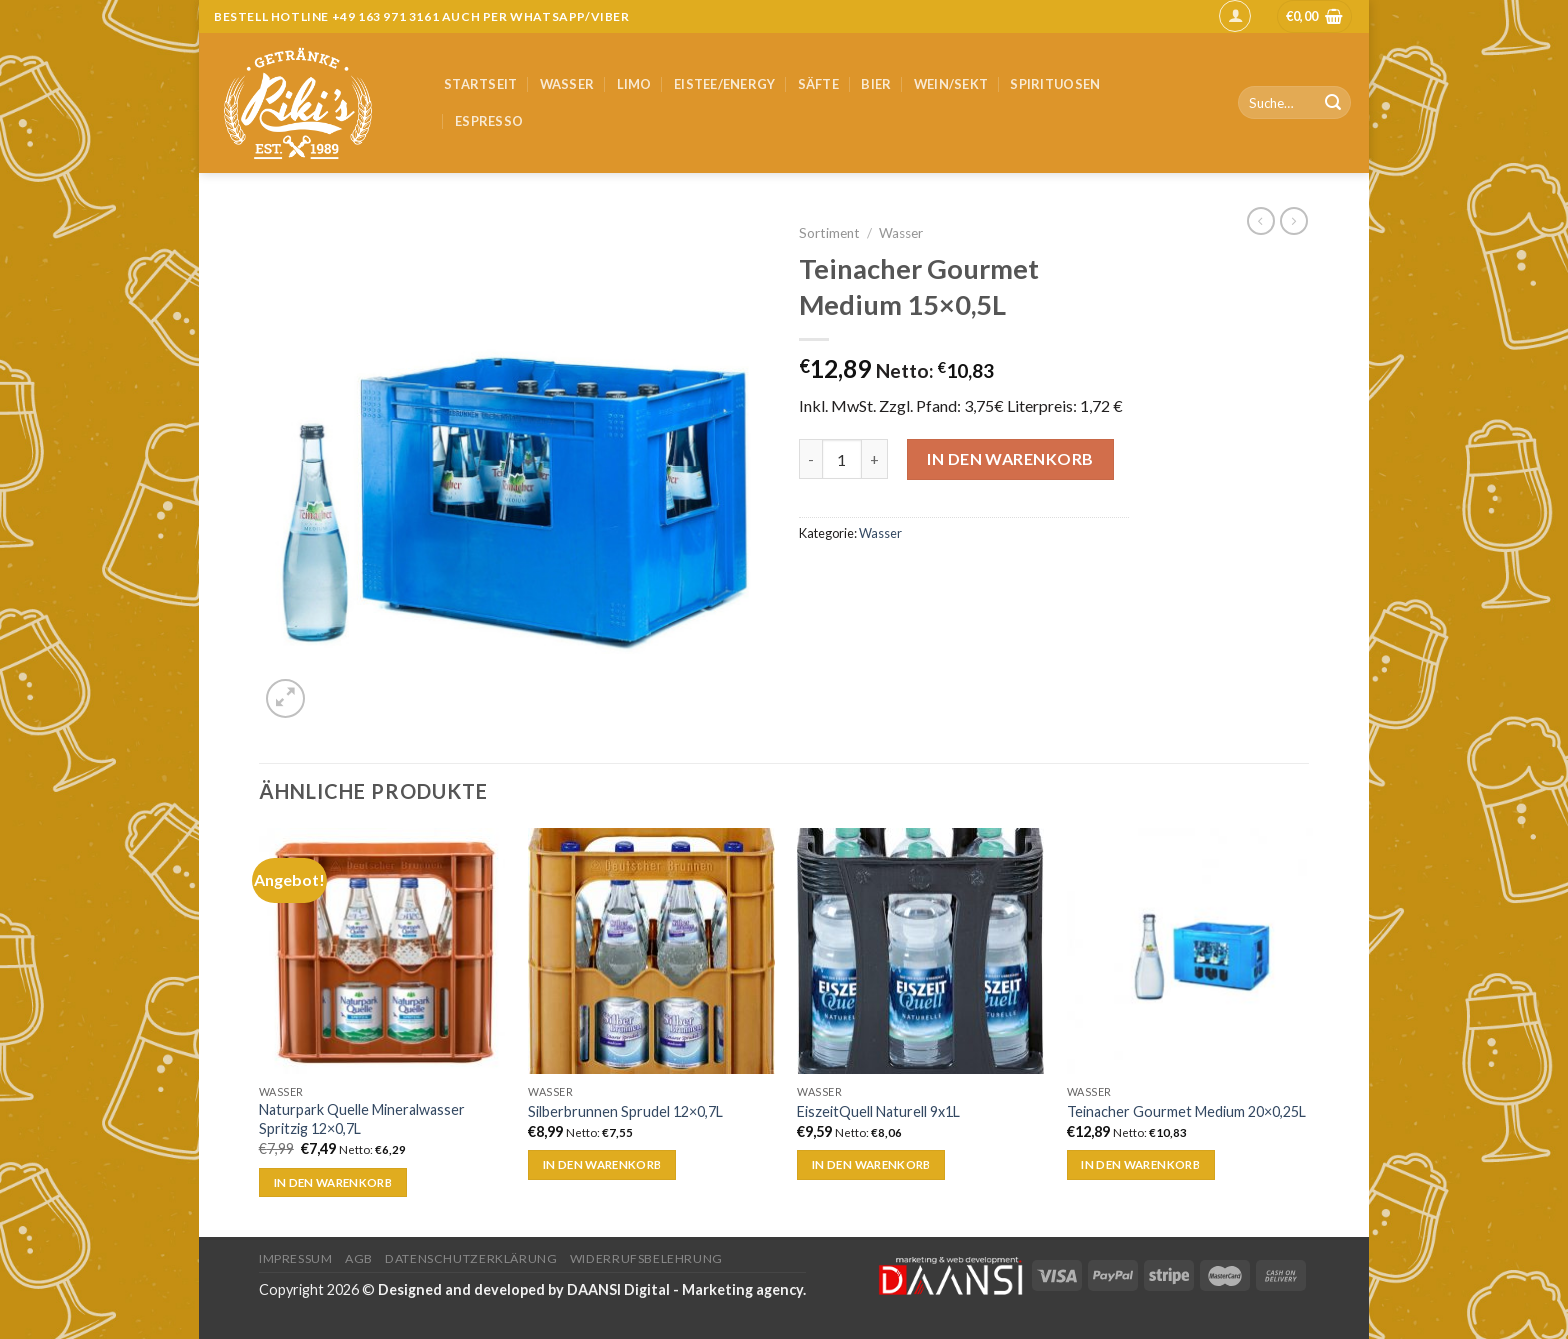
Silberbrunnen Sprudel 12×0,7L (625, 1111)
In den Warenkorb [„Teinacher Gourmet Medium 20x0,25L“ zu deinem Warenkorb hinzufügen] (1140, 1164)
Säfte (818, 84)
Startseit (480, 84)
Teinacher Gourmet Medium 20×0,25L (1186, 1111)
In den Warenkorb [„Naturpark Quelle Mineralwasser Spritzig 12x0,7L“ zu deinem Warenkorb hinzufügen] (333, 1182)
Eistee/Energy (724, 84)
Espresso (489, 121)
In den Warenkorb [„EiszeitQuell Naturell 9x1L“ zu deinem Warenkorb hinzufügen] (871, 1164)
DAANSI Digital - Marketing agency (685, 1289)
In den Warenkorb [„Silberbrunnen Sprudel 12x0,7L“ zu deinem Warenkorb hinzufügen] (602, 1164)
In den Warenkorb (1010, 458)
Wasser (567, 84)
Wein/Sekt (951, 84)
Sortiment (829, 233)
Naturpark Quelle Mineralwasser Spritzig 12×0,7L (362, 1119)
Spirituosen (1055, 84)
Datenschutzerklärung (471, 1258)
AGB (359, 1258)
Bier (876, 84)
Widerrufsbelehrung (646, 1258)
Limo (634, 84)
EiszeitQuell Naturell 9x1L (878, 1111)
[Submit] (1333, 103)
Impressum (296, 1258)
